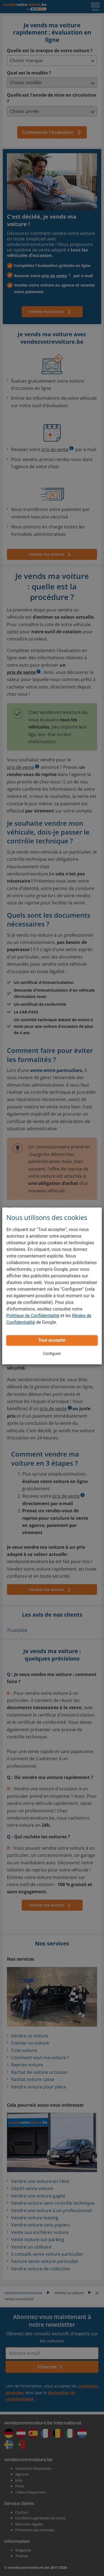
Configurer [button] (52, 1353)
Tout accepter (52, 1340)
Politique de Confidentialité (32, 1315)
